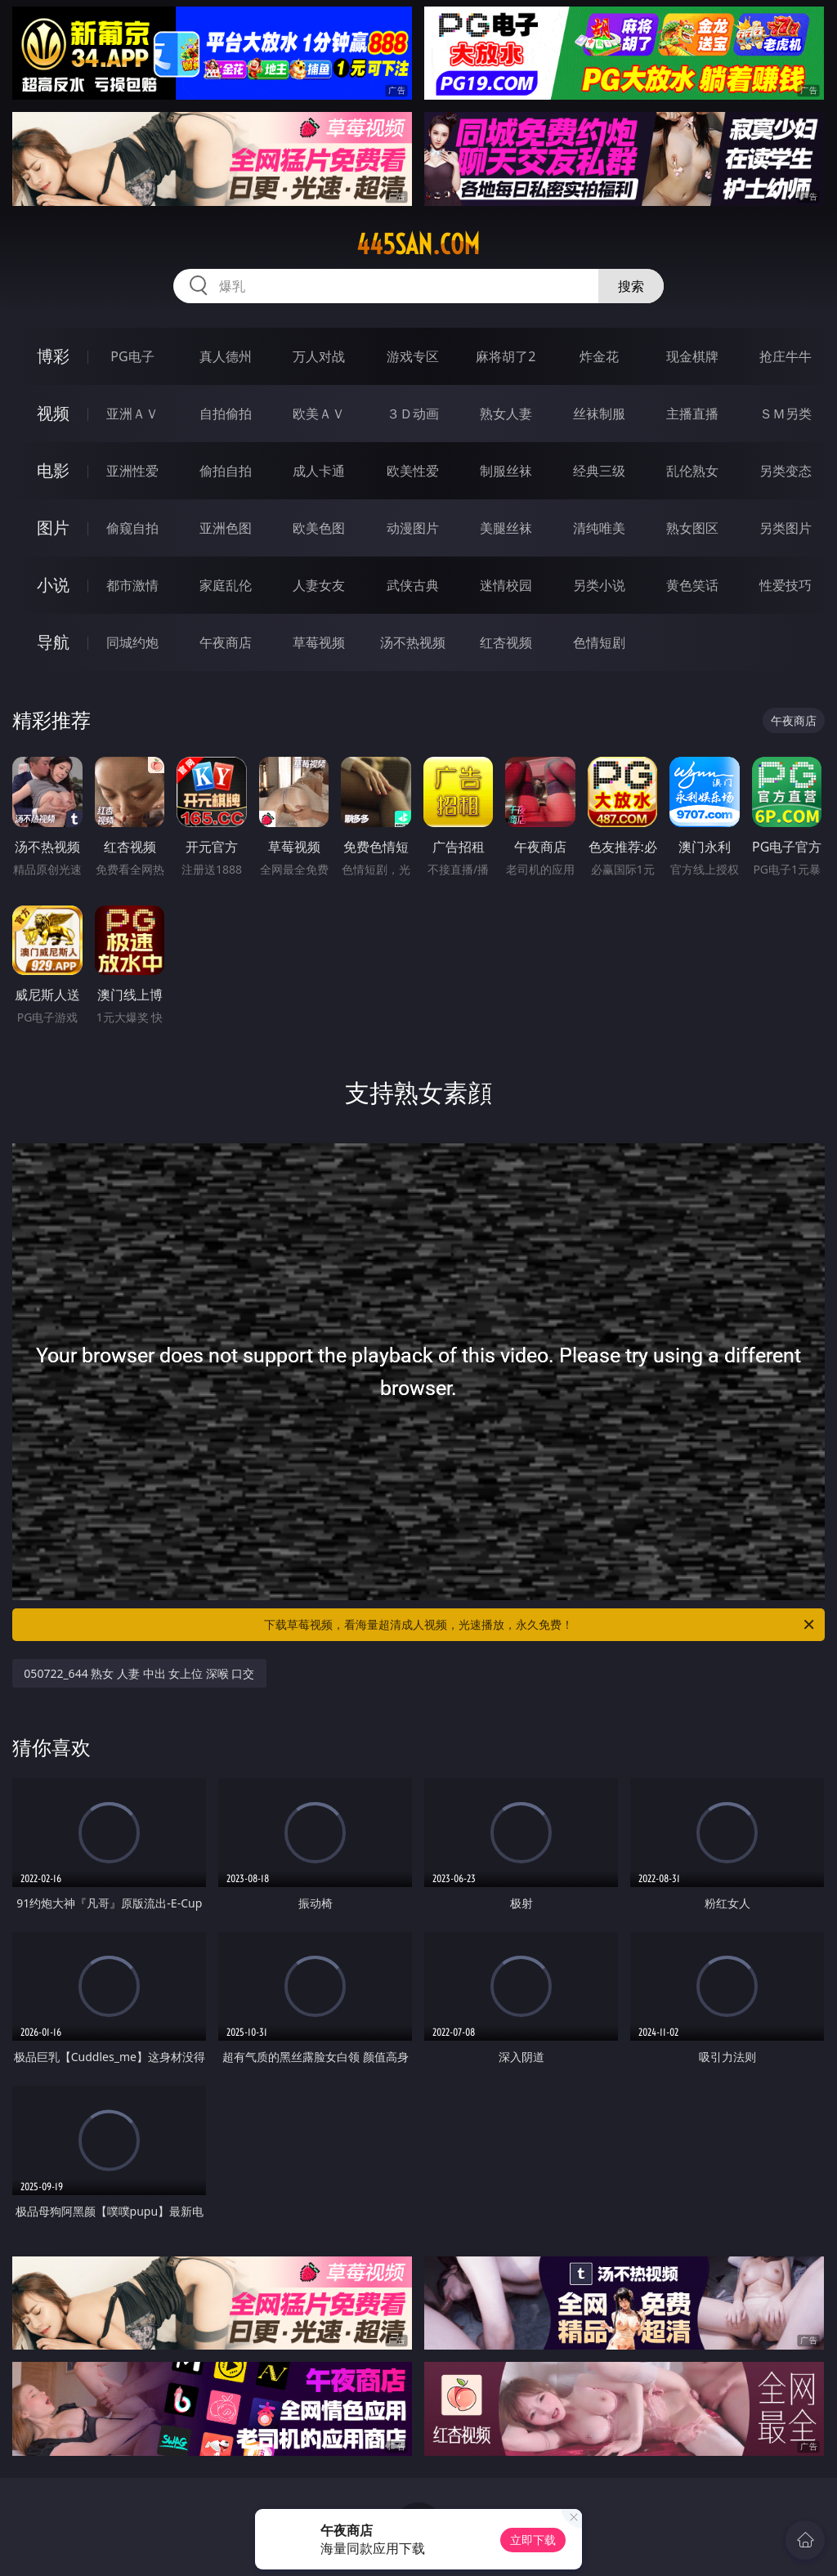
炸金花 (599, 356)
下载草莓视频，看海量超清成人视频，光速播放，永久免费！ (540, 1625)
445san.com (418, 244)
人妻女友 (319, 585)
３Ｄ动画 (413, 414)
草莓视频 (319, 642)
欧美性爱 (413, 471)
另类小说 (599, 585)
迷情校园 (506, 585)
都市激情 (132, 585)
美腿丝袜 (506, 528)
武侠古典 (413, 585)
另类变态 (785, 471)
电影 (53, 470)
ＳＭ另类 (785, 414)
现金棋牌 (692, 356)
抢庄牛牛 (785, 356)
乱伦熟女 (692, 471)
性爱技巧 (785, 585)
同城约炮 (132, 642)
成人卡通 (319, 471)
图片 (53, 528)
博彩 (53, 356)
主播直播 (692, 414)
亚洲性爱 (132, 471)
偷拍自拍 (225, 471)
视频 (53, 413)
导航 (53, 642)
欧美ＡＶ (319, 414)
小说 (53, 585)
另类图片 (785, 528)
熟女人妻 (506, 414)
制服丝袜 (506, 471)
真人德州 (225, 356)
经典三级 (599, 471)
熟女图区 (692, 528)
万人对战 (319, 356)
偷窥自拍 (132, 528)
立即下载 (533, 2539)
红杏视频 (506, 642)
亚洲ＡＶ (132, 414)
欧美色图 (319, 528)
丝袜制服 (599, 414)
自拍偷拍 (225, 414)
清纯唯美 (599, 528)
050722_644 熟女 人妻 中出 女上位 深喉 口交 (139, 1673)
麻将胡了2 (505, 356)
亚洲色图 (225, 528)
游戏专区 (413, 356)
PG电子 (132, 356)
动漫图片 (413, 528)
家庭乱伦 (225, 585)
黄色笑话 (692, 585)
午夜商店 (225, 642)
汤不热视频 (412, 642)
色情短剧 (599, 642)
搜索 (631, 286)
